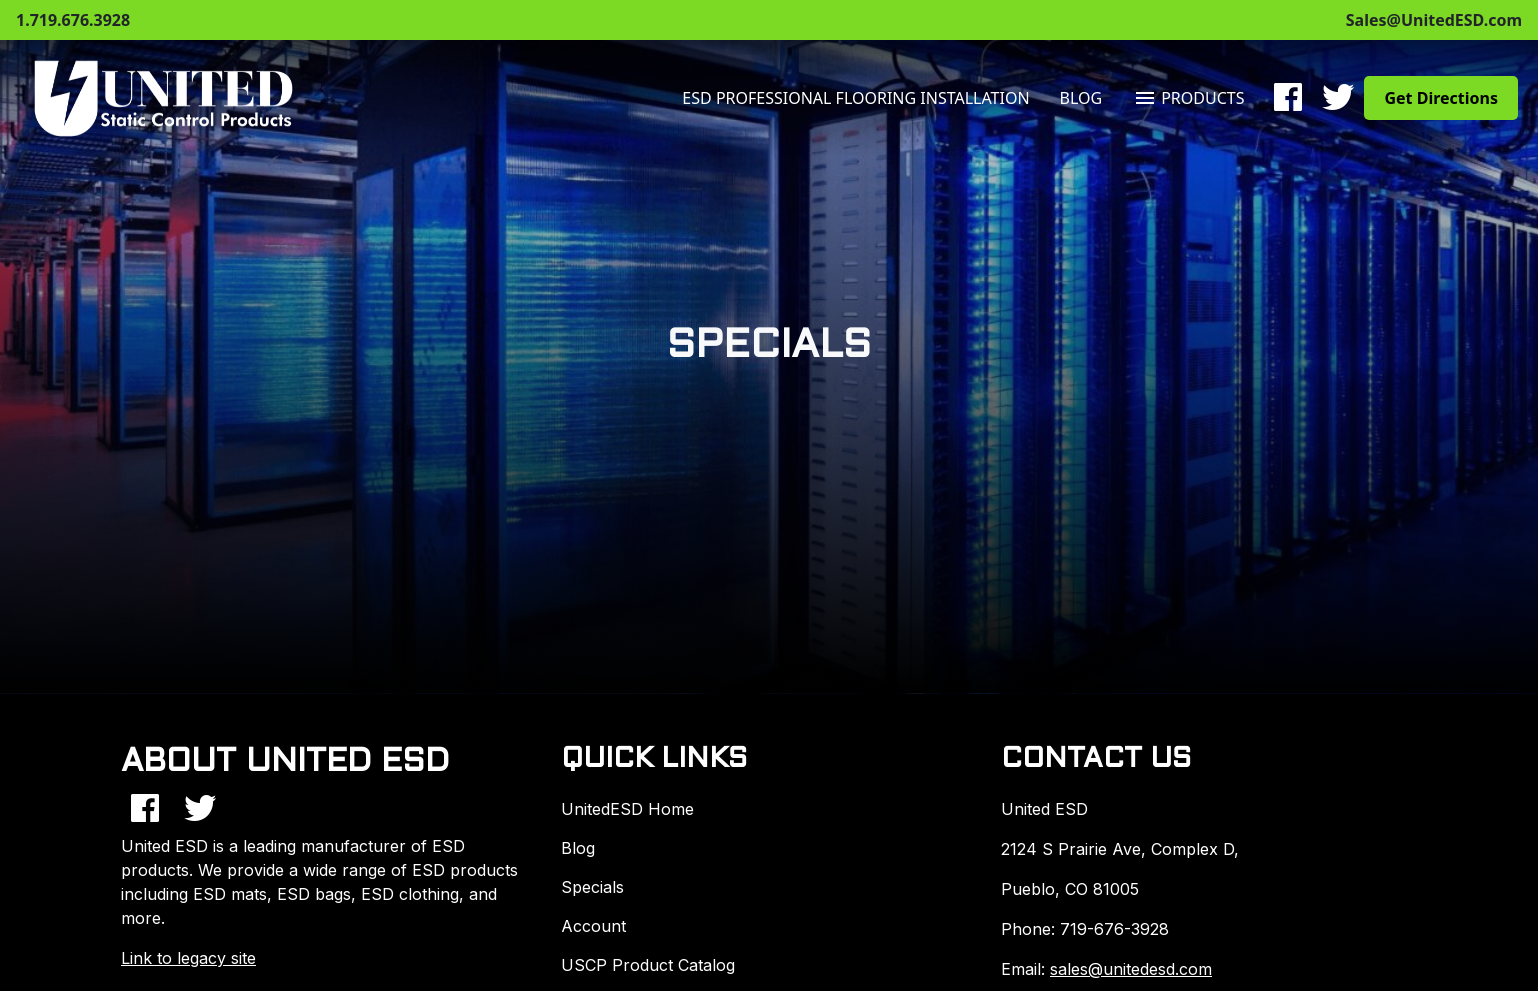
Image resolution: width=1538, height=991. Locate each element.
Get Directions (1441, 98)
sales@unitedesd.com (1131, 969)
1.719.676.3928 (73, 20)
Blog (1081, 98)
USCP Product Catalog (648, 965)
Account (593, 926)
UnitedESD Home (627, 809)
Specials (592, 887)
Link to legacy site (188, 958)
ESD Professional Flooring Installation (855, 98)
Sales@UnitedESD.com (1434, 20)
